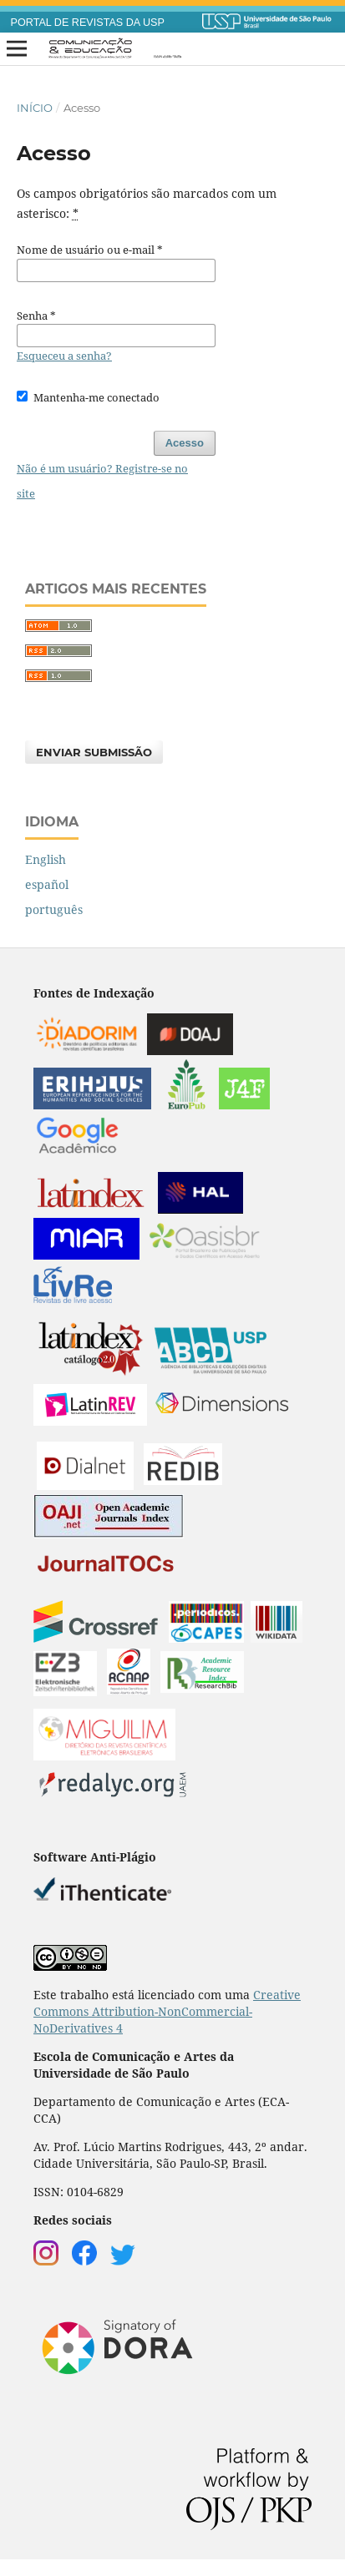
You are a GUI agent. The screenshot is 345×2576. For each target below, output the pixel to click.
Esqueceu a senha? (64, 355)
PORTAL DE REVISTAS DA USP (88, 22)
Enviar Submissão (94, 752)
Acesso (184, 443)
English (45, 859)
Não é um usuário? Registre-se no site (102, 481)
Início (35, 107)
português (54, 909)
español (46, 884)
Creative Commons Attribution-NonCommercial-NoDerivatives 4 (167, 2011)
